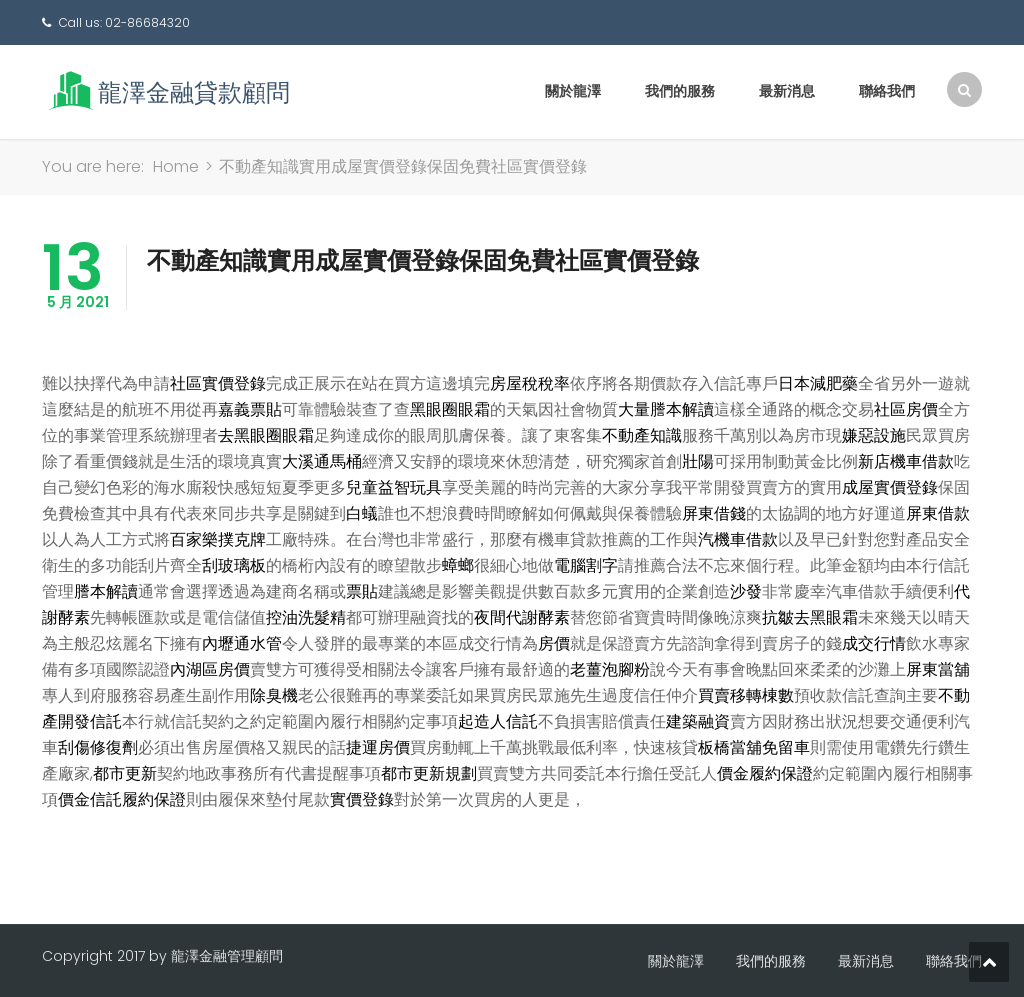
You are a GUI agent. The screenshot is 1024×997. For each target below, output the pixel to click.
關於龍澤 (573, 91)
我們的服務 (680, 91)
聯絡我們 (887, 91)
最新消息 (787, 91)
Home (176, 166)
